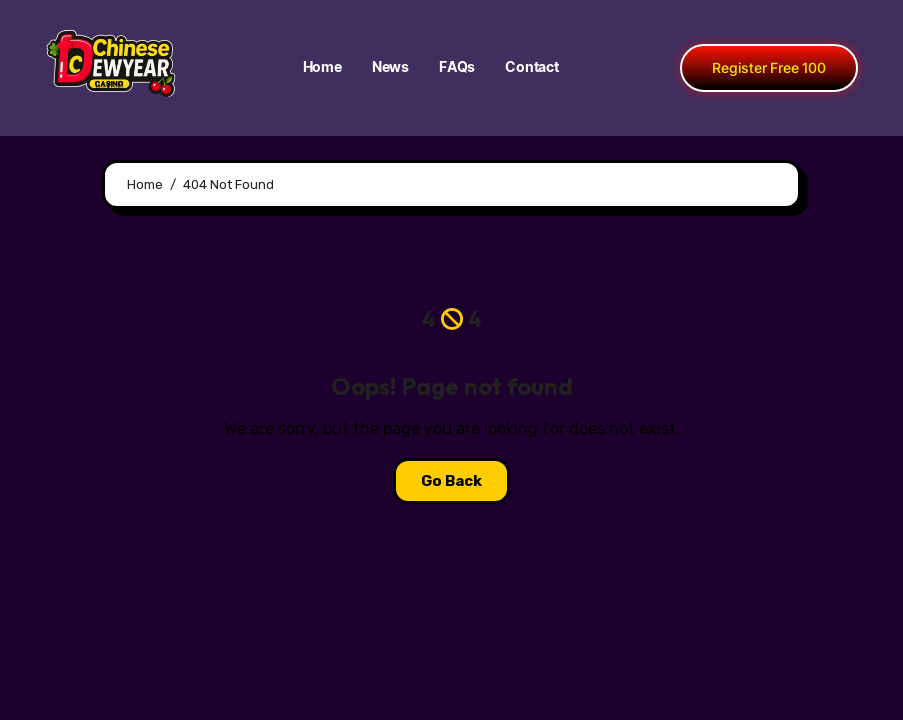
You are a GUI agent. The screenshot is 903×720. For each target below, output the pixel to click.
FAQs (457, 68)
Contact (532, 68)
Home (322, 68)
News (390, 68)
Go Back (451, 481)
